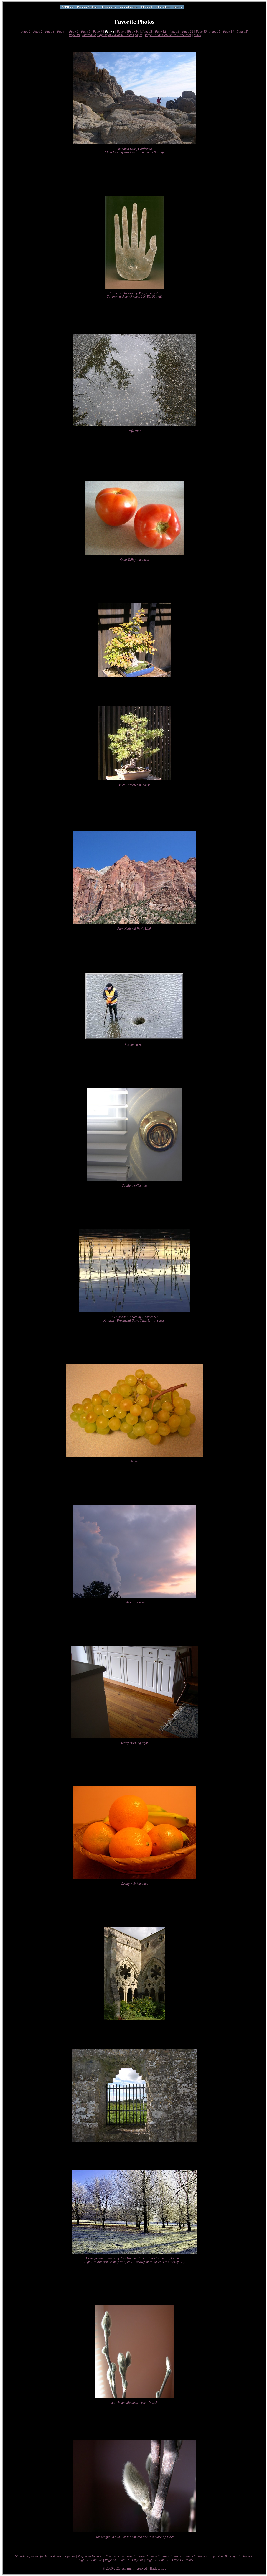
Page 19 (74, 35)
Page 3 (49, 31)
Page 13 (174, 31)
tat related (146, 7)
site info (178, 7)
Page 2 (37, 31)
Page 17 (228, 31)
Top (212, 2556)
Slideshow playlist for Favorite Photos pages (112, 35)
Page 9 (121, 31)
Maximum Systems (87, 7)
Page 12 (160, 31)
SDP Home (67, 7)
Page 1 (25, 31)
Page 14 (187, 31)
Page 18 (242, 31)
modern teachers (128, 7)
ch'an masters (108, 7)
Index (197, 35)
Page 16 (214, 31)
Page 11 (146, 31)
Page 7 (97, 31)
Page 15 (201, 31)
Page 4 (61, 31)
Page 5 (73, 31)
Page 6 (85, 31)
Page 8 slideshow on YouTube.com (168, 35)
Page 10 (133, 31)
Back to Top (158, 2568)
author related (162, 7)
